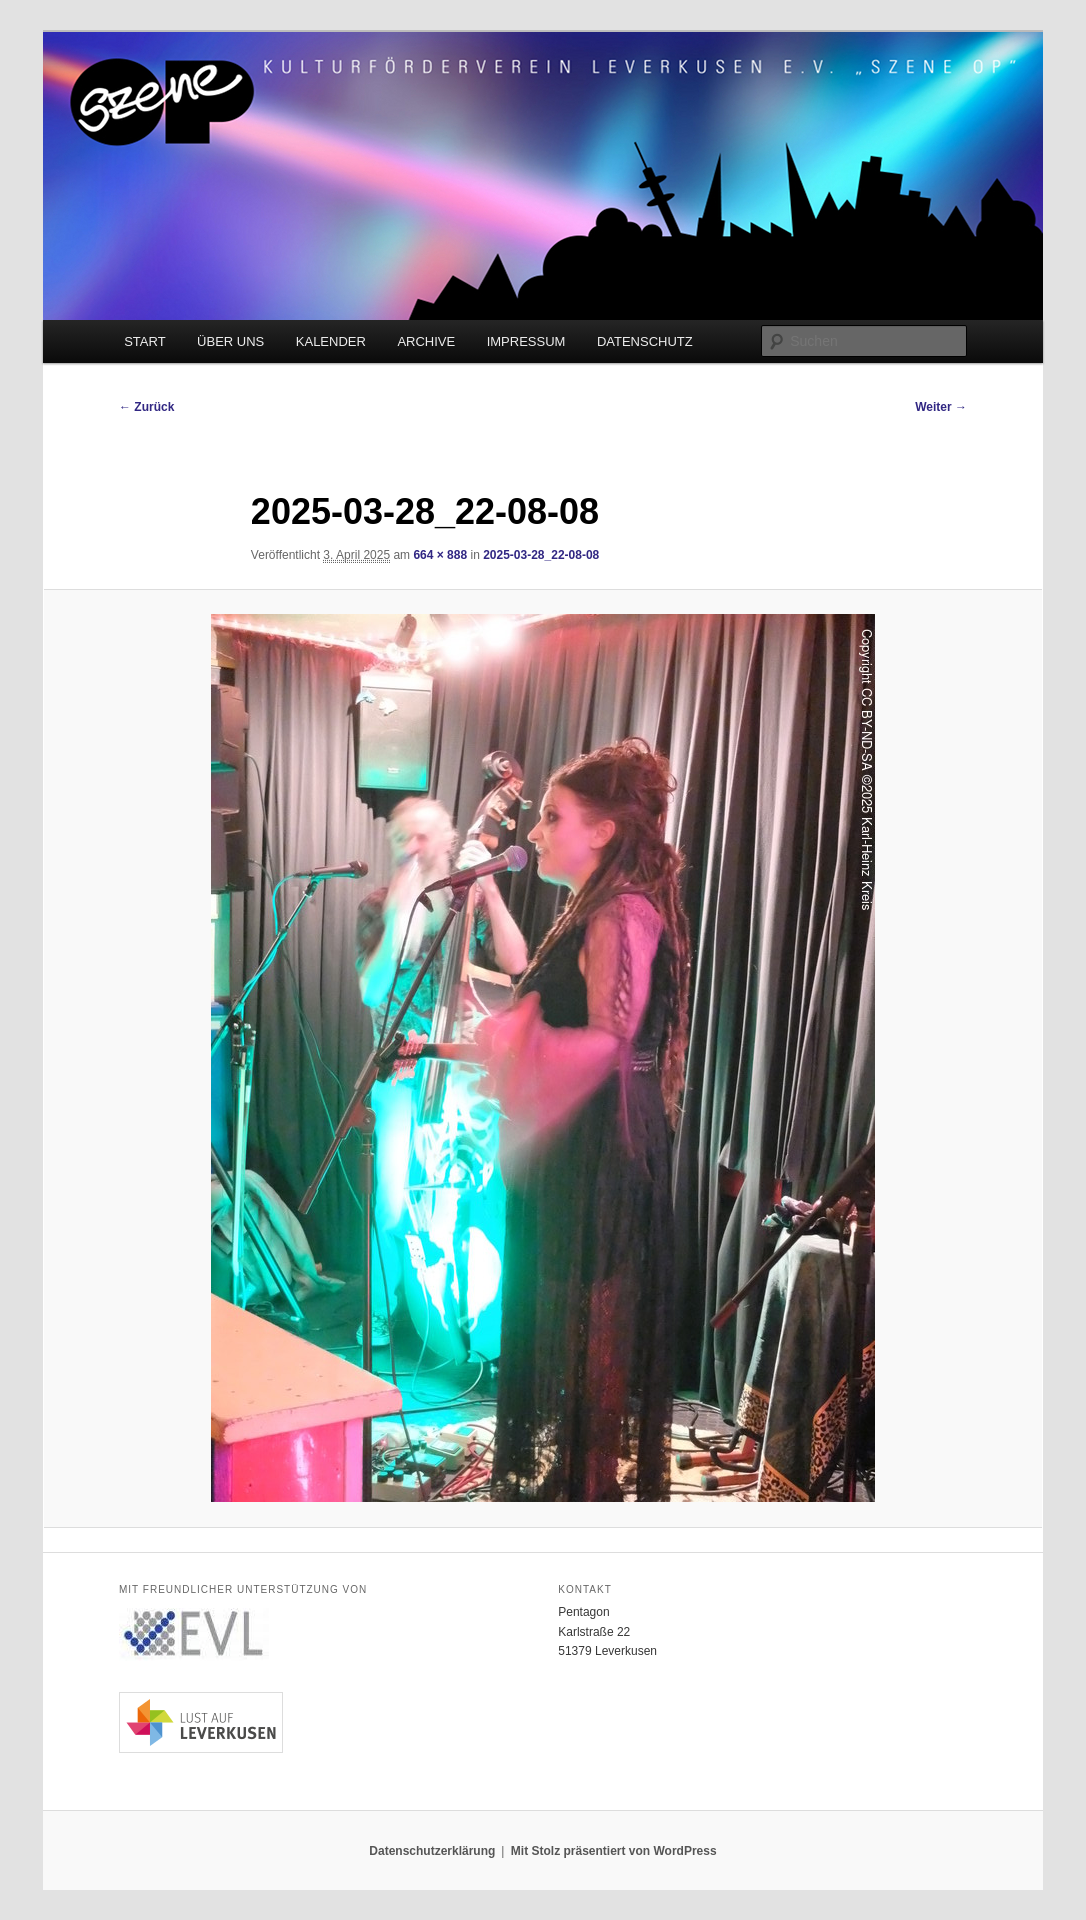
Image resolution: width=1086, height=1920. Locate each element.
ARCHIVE (426, 341)
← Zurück (146, 407)
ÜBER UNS (230, 341)
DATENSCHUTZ (645, 341)
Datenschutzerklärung (432, 1851)
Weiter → (941, 407)
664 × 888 (440, 555)
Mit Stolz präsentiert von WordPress (614, 1851)
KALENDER (331, 341)
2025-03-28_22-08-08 (541, 555)
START (144, 341)
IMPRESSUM (526, 341)
